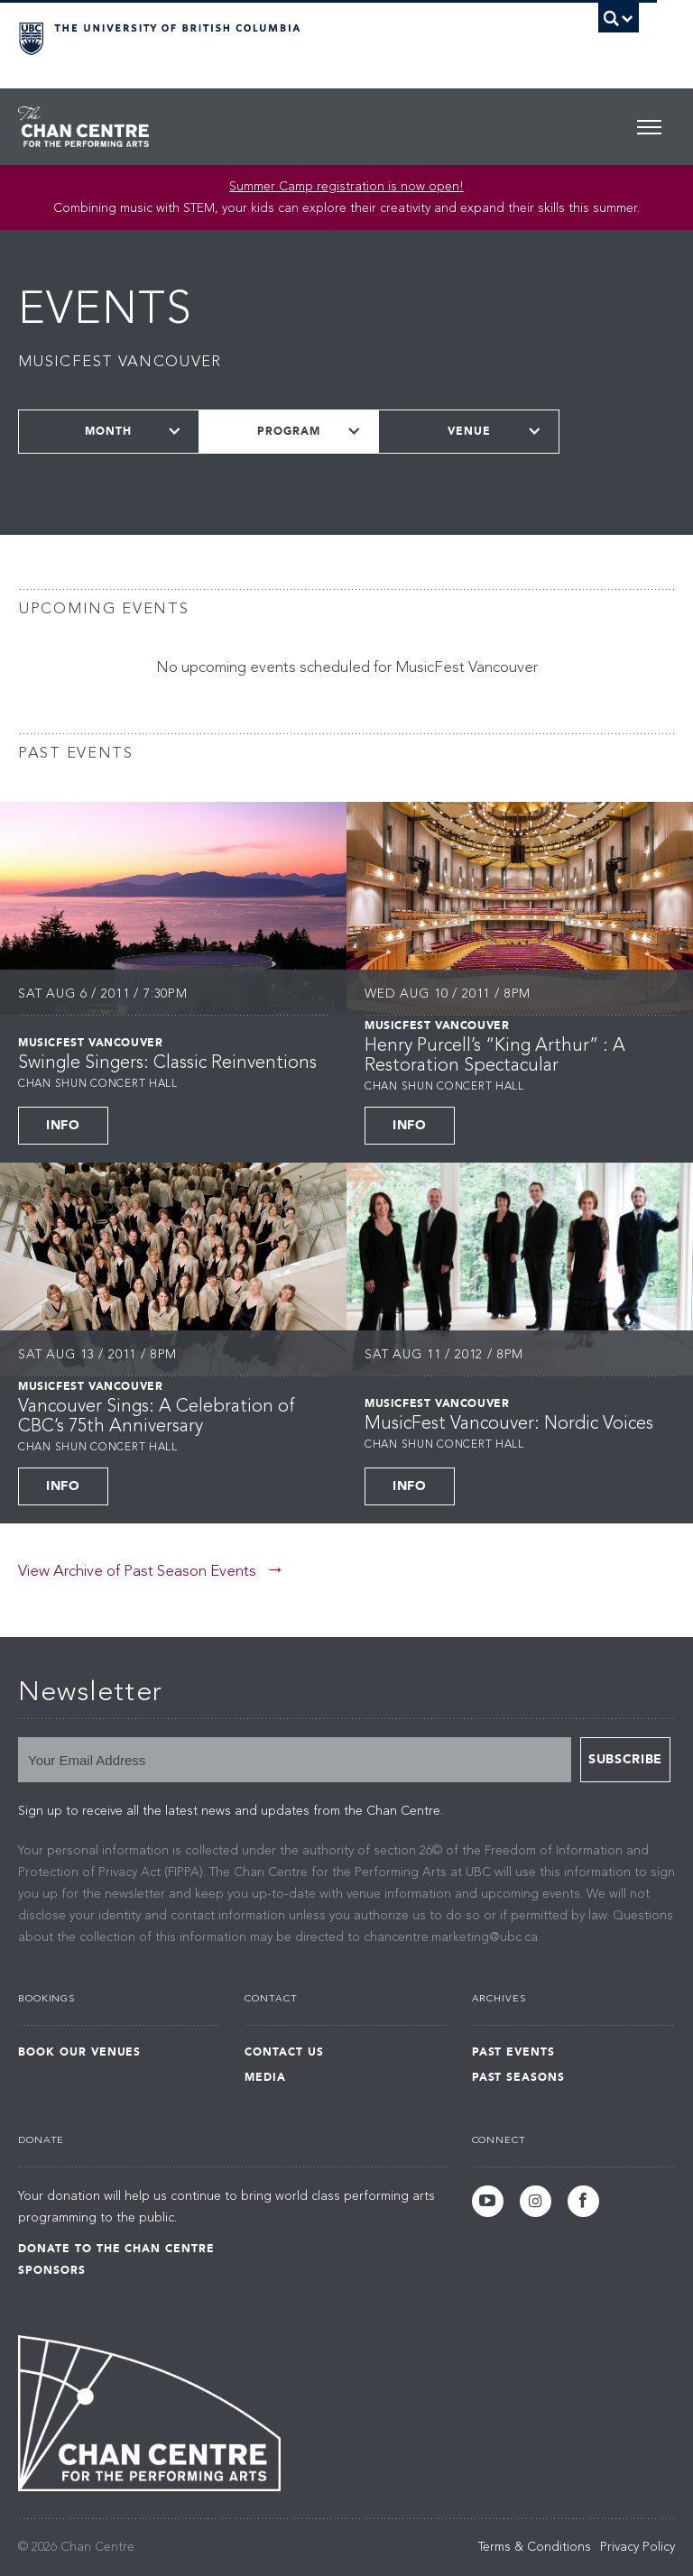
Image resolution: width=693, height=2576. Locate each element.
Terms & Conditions (534, 2547)
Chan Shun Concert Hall (98, 1084)
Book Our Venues (79, 2052)
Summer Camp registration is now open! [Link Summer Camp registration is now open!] (346, 186)
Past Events (514, 2052)
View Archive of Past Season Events (137, 1571)
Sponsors (52, 2270)
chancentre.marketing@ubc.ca (451, 1937)
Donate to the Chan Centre (116, 2248)
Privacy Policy (637, 2547)
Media (265, 2077)
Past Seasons (519, 2077)
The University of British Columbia (282, 37)
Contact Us (284, 2052)
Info (63, 1125)
